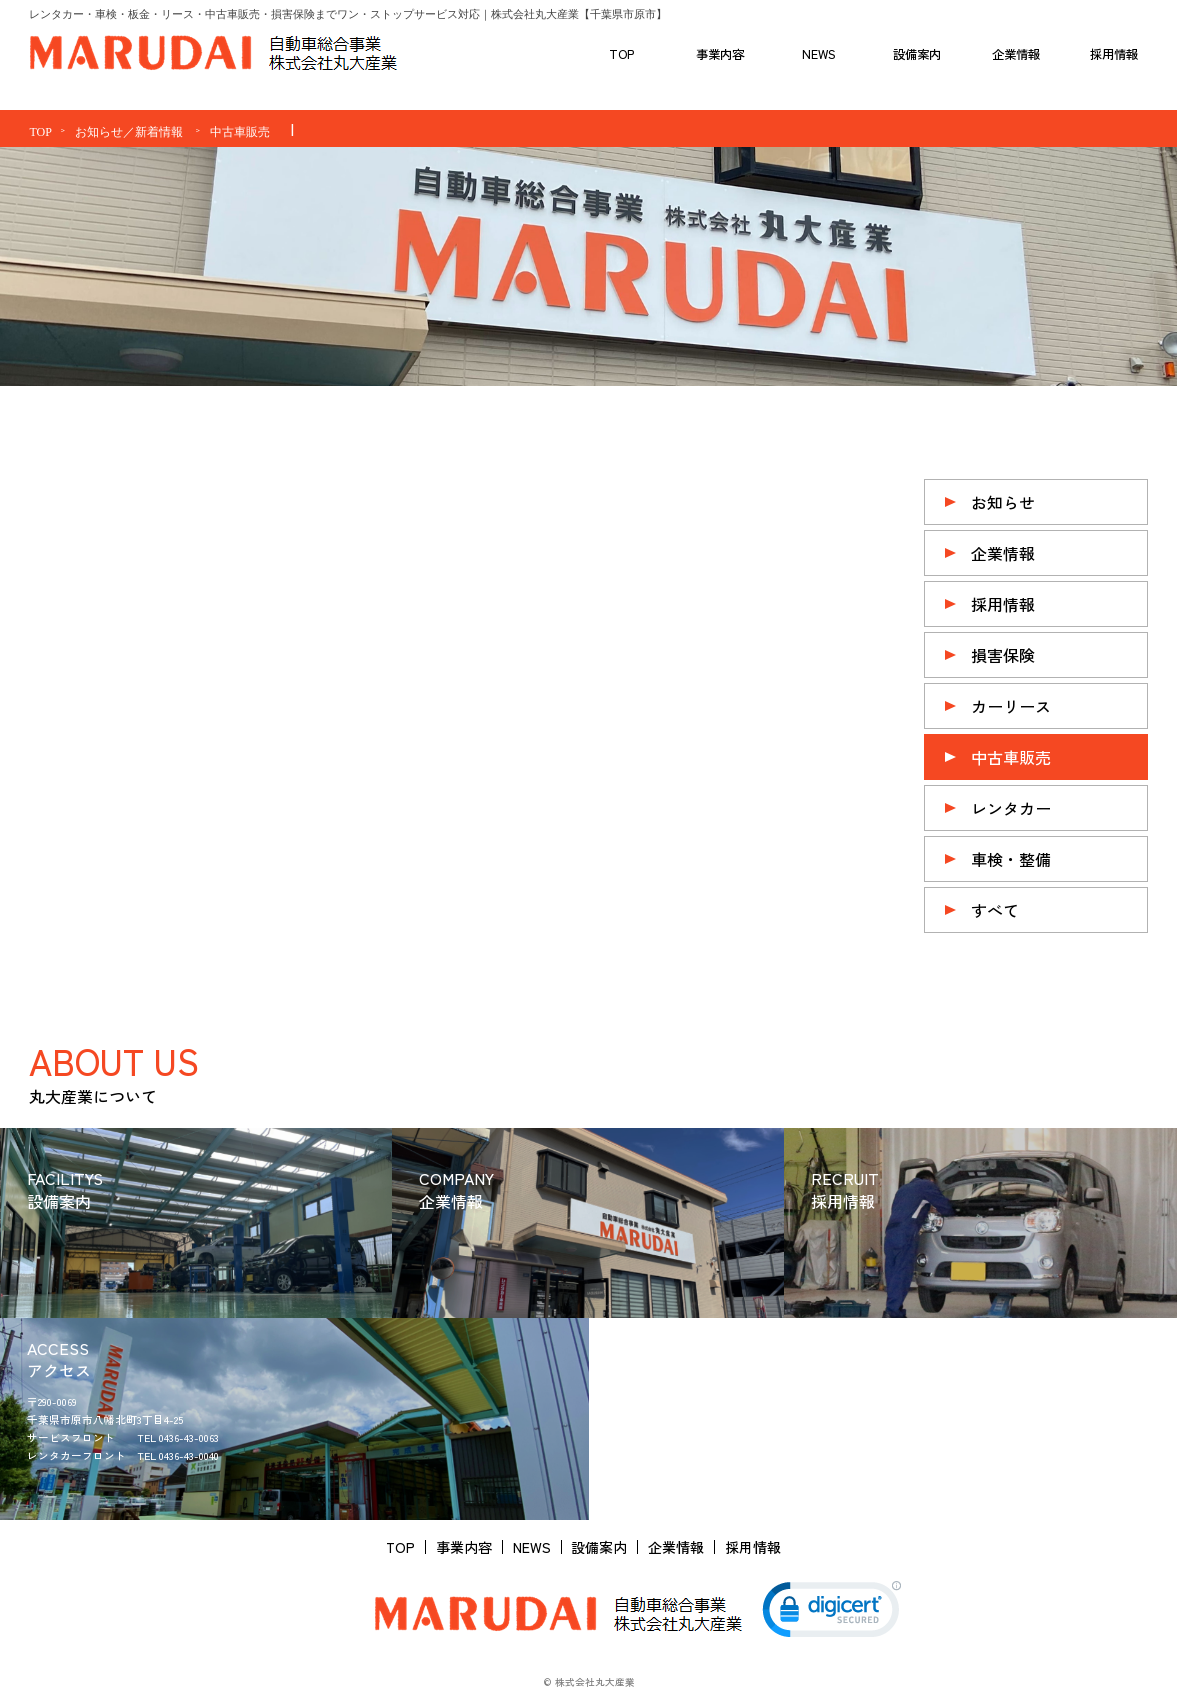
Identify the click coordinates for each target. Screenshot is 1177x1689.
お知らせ (1003, 502)
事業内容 (464, 1547)
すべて (995, 910)
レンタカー (1011, 808)
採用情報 (1003, 604)
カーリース (1011, 706)
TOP (40, 132)
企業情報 (1003, 553)
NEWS (532, 1547)
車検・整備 (1011, 859)
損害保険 (1003, 655)
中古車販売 (240, 132)
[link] (832, 1614)
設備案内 (599, 1547)
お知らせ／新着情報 (129, 132)
